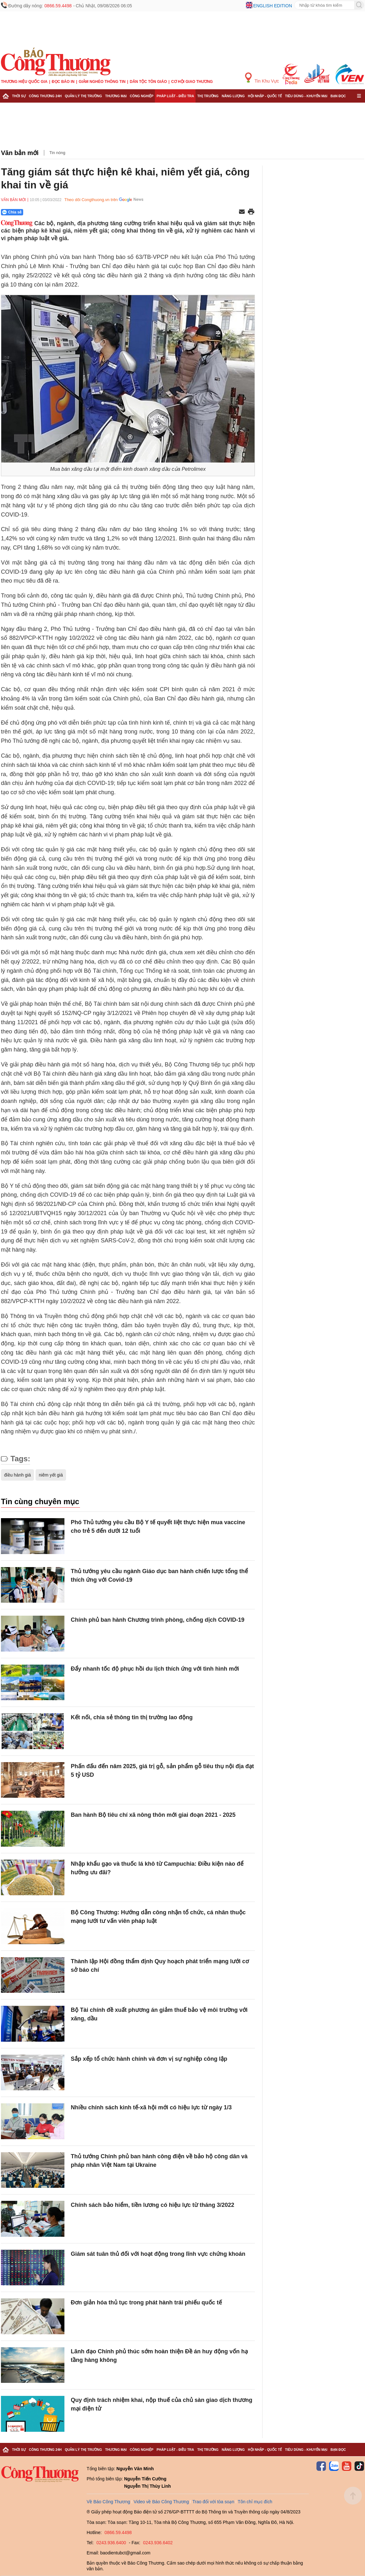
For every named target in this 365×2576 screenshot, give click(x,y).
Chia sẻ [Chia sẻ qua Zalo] (12, 212)
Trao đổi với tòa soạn (213, 2501)
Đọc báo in (63, 81)
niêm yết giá (51, 1474)
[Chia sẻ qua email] (242, 212)
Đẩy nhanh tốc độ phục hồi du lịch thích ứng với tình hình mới (155, 1669)
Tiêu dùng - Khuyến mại (306, 96)
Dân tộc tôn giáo (148, 81)
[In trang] (251, 212)
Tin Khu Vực (262, 78)
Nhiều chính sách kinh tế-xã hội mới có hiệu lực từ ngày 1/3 (151, 2107)
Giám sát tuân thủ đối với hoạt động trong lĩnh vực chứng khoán (158, 2254)
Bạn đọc (338, 96)
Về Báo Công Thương (108, 2501)
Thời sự (19, 96)
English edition (272, 5)
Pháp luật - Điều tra (175, 96)
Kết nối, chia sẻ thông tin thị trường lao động (132, 1717)
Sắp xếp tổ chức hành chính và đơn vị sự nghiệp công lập (149, 2059)
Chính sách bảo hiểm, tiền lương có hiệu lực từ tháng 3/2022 (152, 2205)
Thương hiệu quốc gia (24, 81)
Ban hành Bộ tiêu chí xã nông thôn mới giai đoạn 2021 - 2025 (153, 1815)
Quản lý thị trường (83, 96)
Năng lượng (233, 96)
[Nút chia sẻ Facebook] (50, 212)
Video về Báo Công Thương (161, 2501)
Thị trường (207, 96)
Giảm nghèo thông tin (102, 81)
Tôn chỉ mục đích (255, 2501)
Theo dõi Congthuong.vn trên (91, 199)
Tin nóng (57, 152)
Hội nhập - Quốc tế (265, 96)
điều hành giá (17, 1474)
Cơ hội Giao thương (192, 81)
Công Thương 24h (45, 96)
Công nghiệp (141, 96)
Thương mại (116, 96)
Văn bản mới (20, 152)
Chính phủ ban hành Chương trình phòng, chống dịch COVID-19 (157, 1620)
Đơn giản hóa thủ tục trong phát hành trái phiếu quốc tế (146, 2302)
